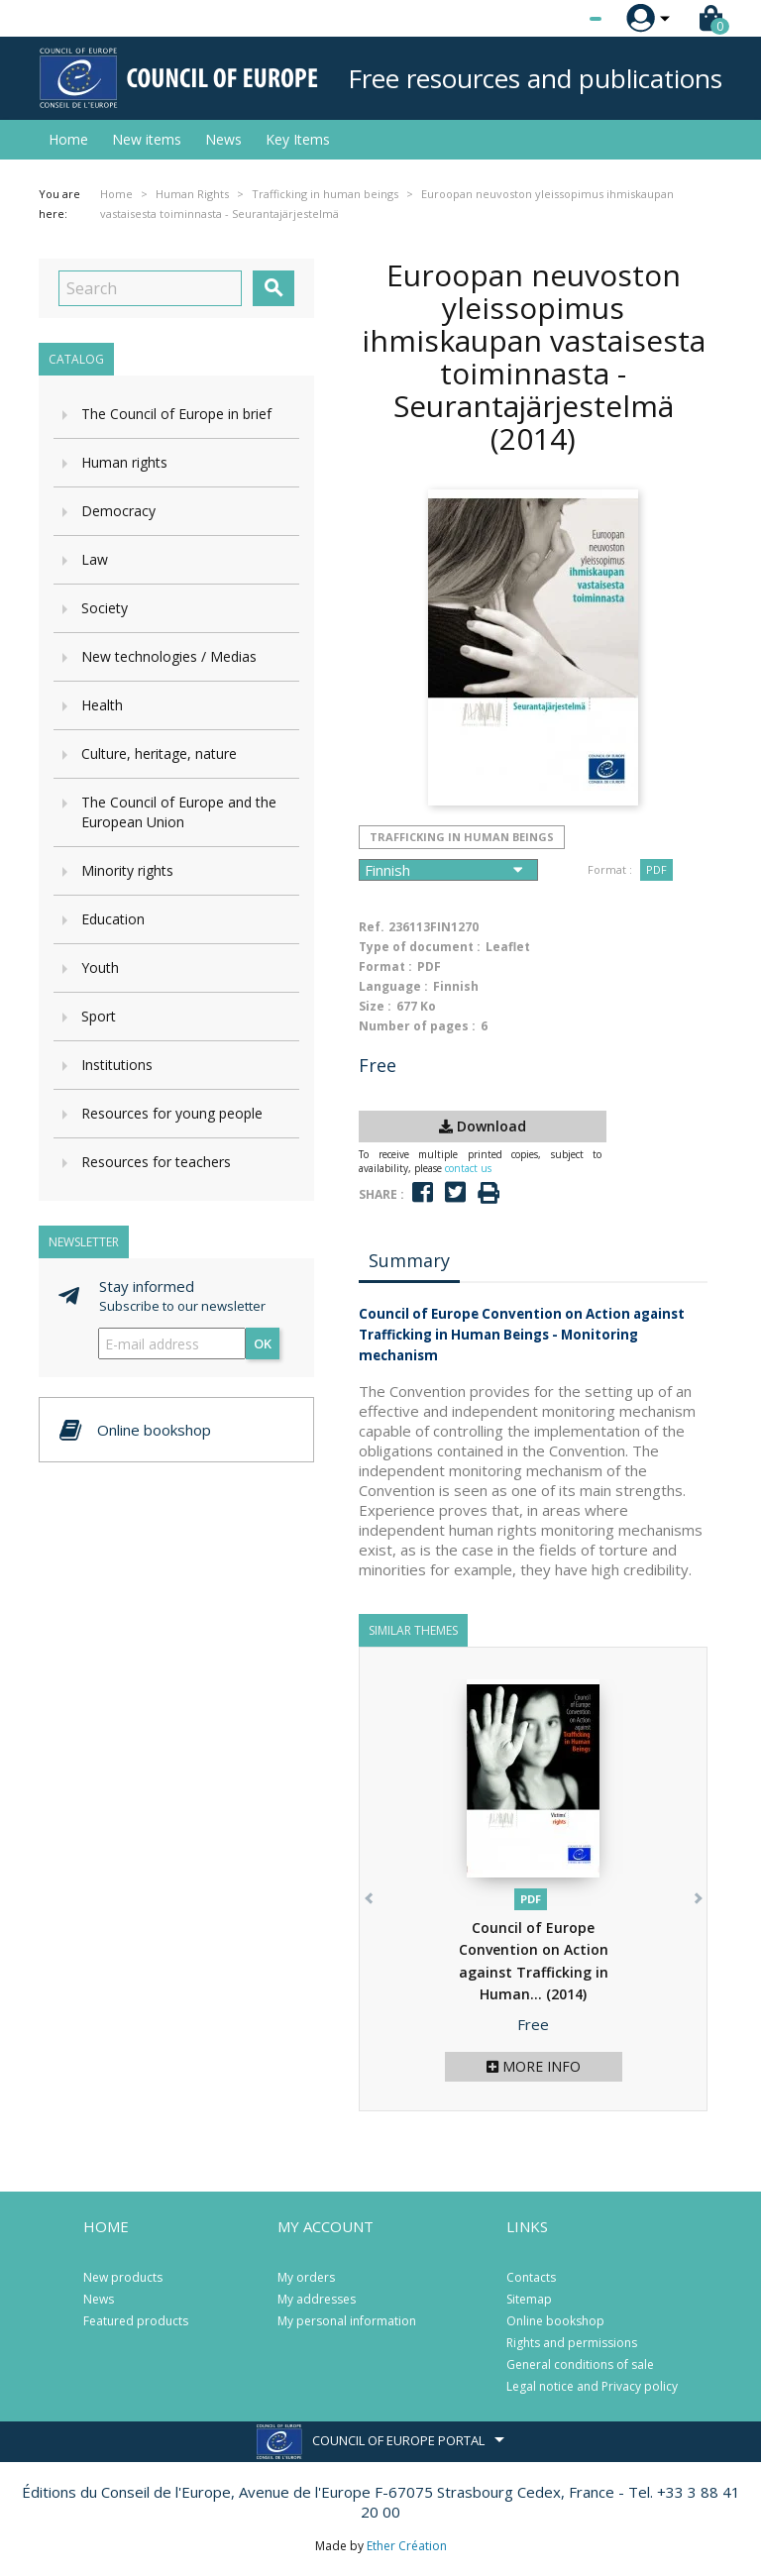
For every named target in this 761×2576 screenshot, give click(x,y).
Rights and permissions (571, 2342)
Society (104, 607)
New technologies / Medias (169, 656)
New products (123, 2277)
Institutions (117, 1064)
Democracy (118, 510)
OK (263, 1343)
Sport (98, 1016)
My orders (306, 2277)
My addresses (316, 2299)
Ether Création (407, 2545)
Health (102, 705)
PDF (656, 869)
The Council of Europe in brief (176, 413)
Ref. (371, 926)
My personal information (346, 2320)
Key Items (298, 139)
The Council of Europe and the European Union (178, 812)
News (223, 139)
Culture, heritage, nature (159, 753)
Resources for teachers (156, 1161)
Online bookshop (555, 2320)
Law (94, 559)
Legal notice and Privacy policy (592, 2386)
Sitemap (529, 2299)
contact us (468, 1168)
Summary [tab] (409, 1260)
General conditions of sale (580, 2364)
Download (482, 1126)
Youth (100, 967)
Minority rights (127, 870)
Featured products (135, 2320)
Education (113, 919)
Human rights (124, 462)
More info (534, 2066)
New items (146, 139)
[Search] (150, 288)
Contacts (531, 2277)
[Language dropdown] (558, 19)
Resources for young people (172, 1113)
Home (68, 139)
